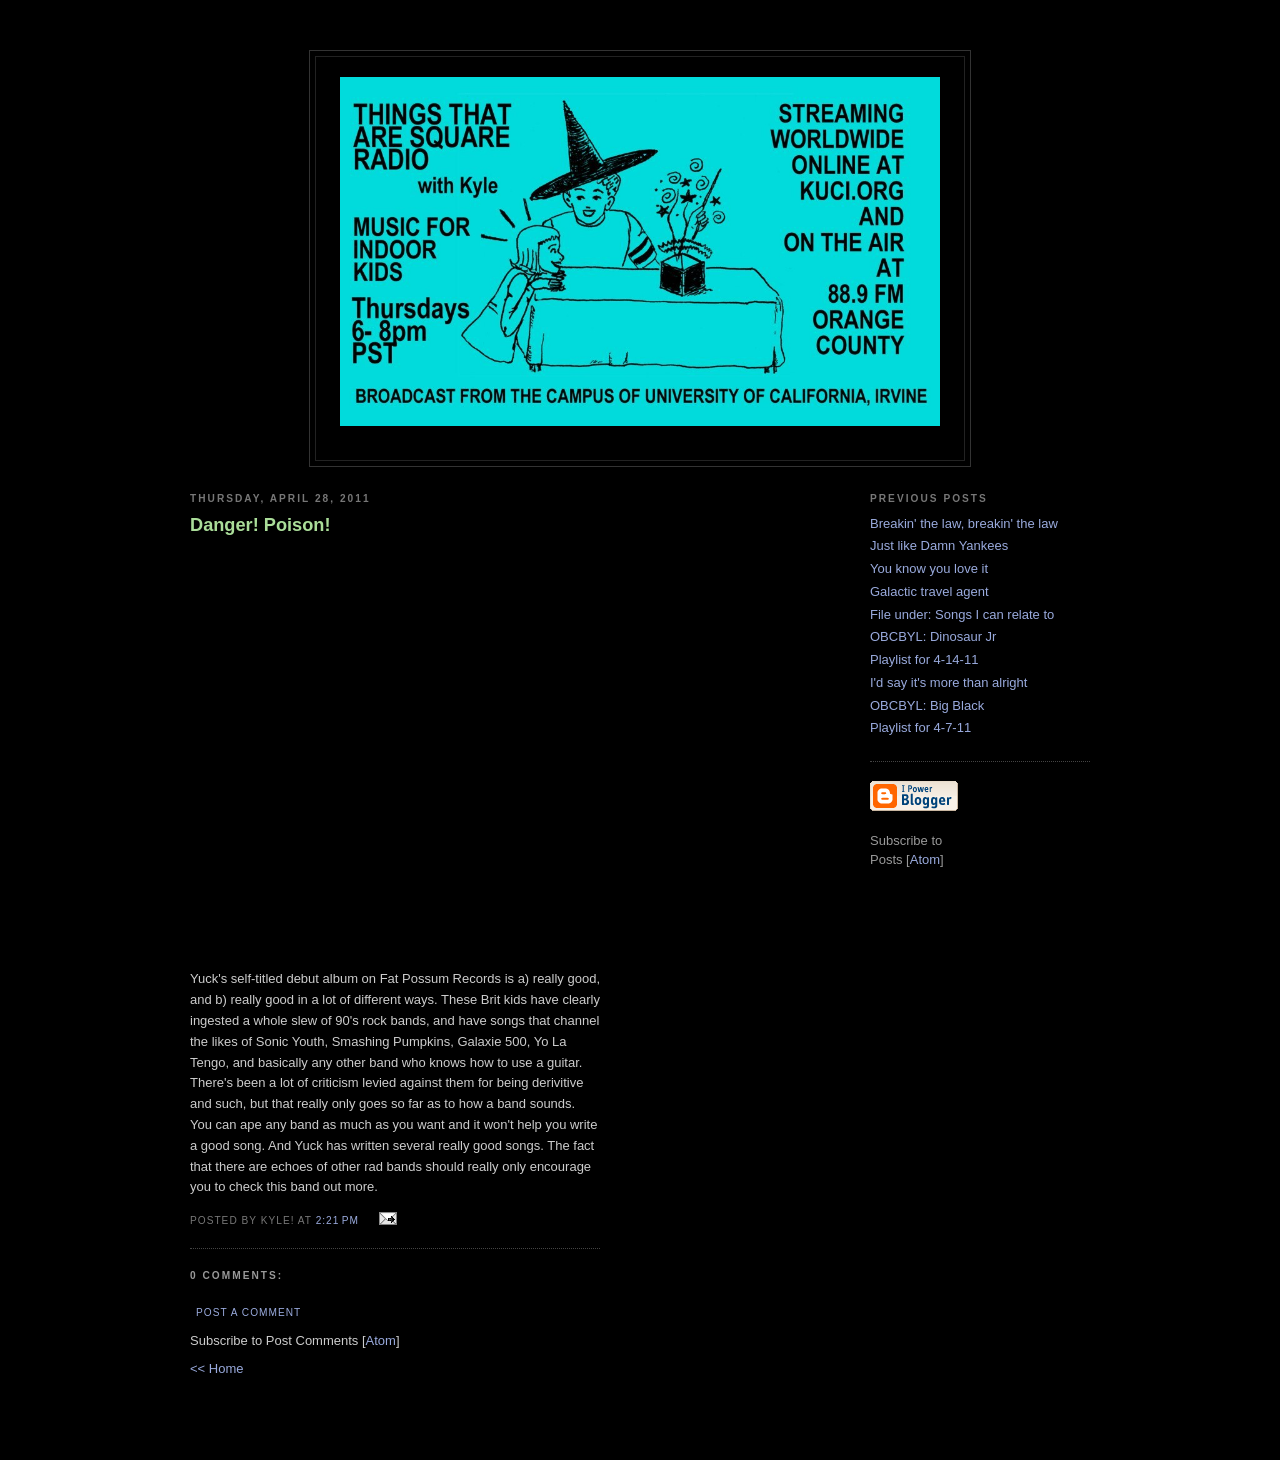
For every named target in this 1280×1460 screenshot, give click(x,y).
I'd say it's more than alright (948, 682)
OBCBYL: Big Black (927, 705)
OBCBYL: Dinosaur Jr (933, 636)
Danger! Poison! (260, 525)
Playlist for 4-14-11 (924, 659)
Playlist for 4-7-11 (920, 727)
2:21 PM (339, 1220)
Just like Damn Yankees (939, 545)
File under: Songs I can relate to (962, 614)
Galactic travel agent (929, 591)
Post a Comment (248, 1312)
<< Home (216, 1368)
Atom (381, 1340)
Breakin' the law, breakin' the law (964, 523)
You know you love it (929, 568)
